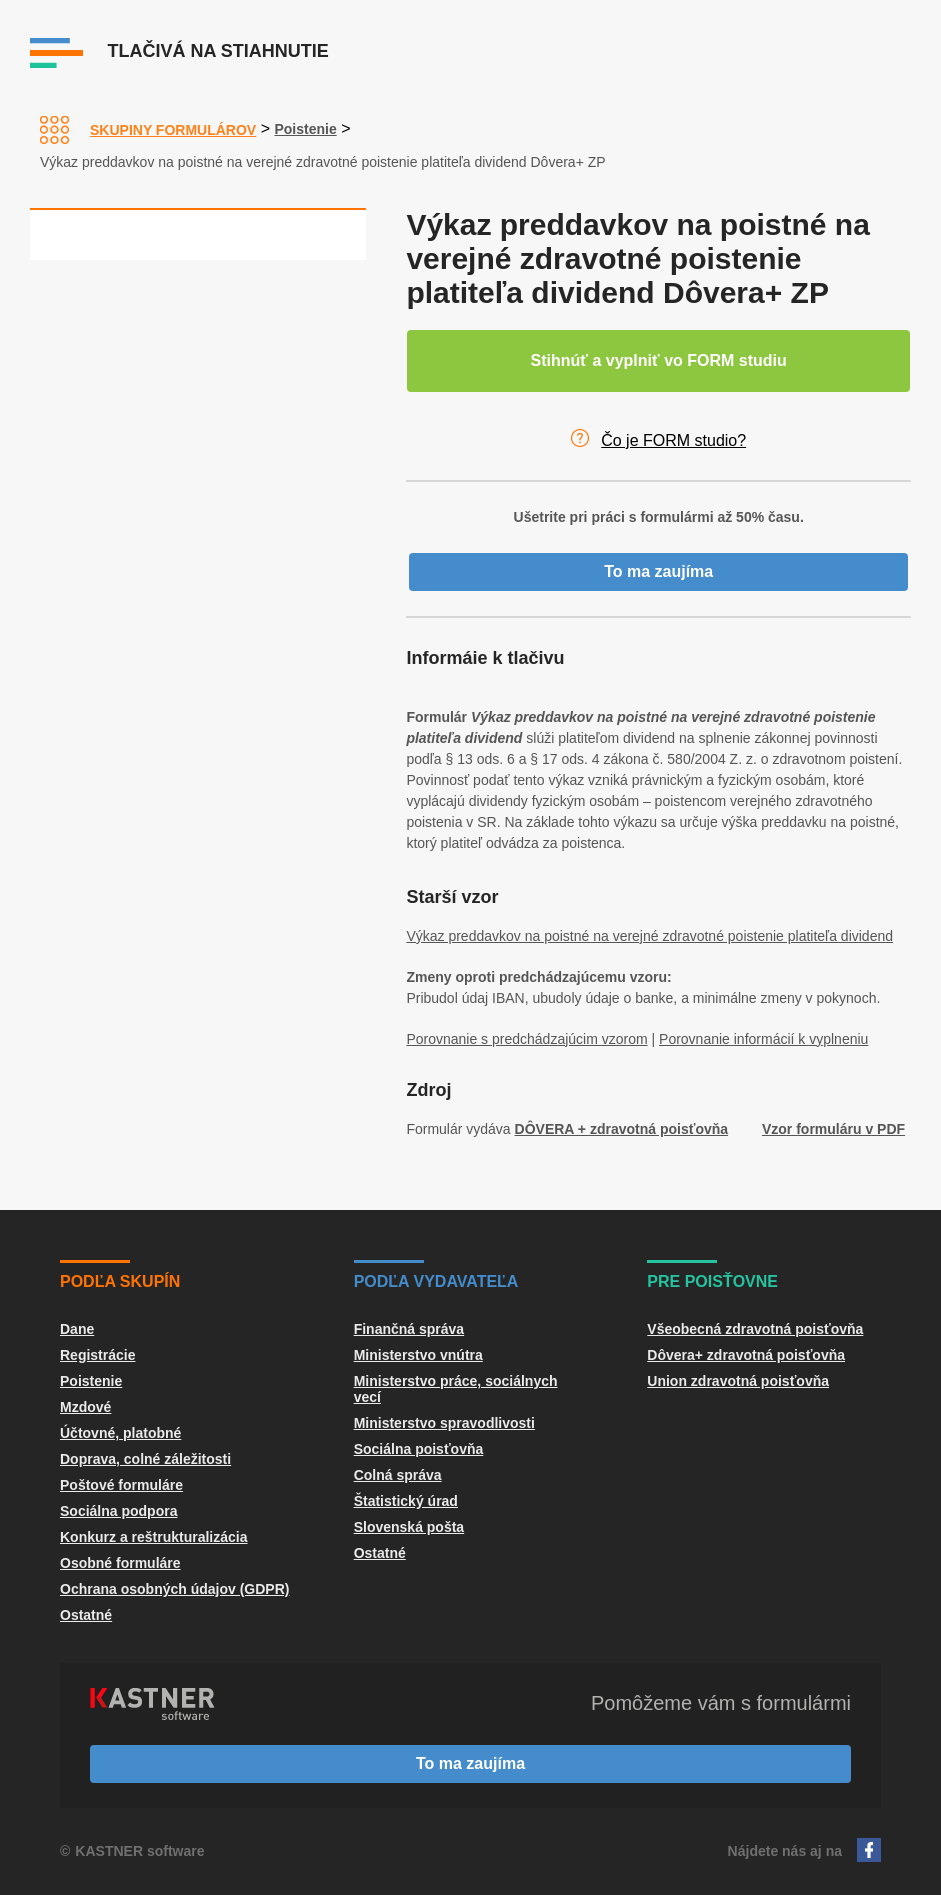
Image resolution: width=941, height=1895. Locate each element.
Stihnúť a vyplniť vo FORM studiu (659, 360)
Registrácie (97, 1355)
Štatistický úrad (406, 1501)
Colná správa (398, 1475)
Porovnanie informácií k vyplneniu (763, 1039)
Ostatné (86, 1615)
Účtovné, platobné (120, 1433)
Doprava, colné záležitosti (145, 1459)
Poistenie (305, 129)
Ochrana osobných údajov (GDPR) (174, 1589)
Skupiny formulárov (173, 130)
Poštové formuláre (121, 1485)
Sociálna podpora (118, 1511)
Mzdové (85, 1407)
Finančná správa (409, 1329)
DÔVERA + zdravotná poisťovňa (622, 1129)
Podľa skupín (120, 1281)
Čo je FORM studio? (673, 440)
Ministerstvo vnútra (418, 1355)
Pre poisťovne (712, 1281)
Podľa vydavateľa (436, 1281)
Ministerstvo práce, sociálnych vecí (456, 1389)
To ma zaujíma (658, 571)
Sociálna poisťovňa (419, 1449)
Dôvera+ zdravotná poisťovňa (746, 1355)
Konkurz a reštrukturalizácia (154, 1537)
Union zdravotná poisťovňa (738, 1381)
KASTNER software (139, 1851)
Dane (77, 1329)
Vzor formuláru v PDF (833, 1129)
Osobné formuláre (120, 1563)
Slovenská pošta (409, 1527)
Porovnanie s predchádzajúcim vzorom (526, 1039)
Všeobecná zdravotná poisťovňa (755, 1329)
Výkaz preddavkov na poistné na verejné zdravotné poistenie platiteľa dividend (649, 936)
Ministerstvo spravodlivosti (444, 1423)
